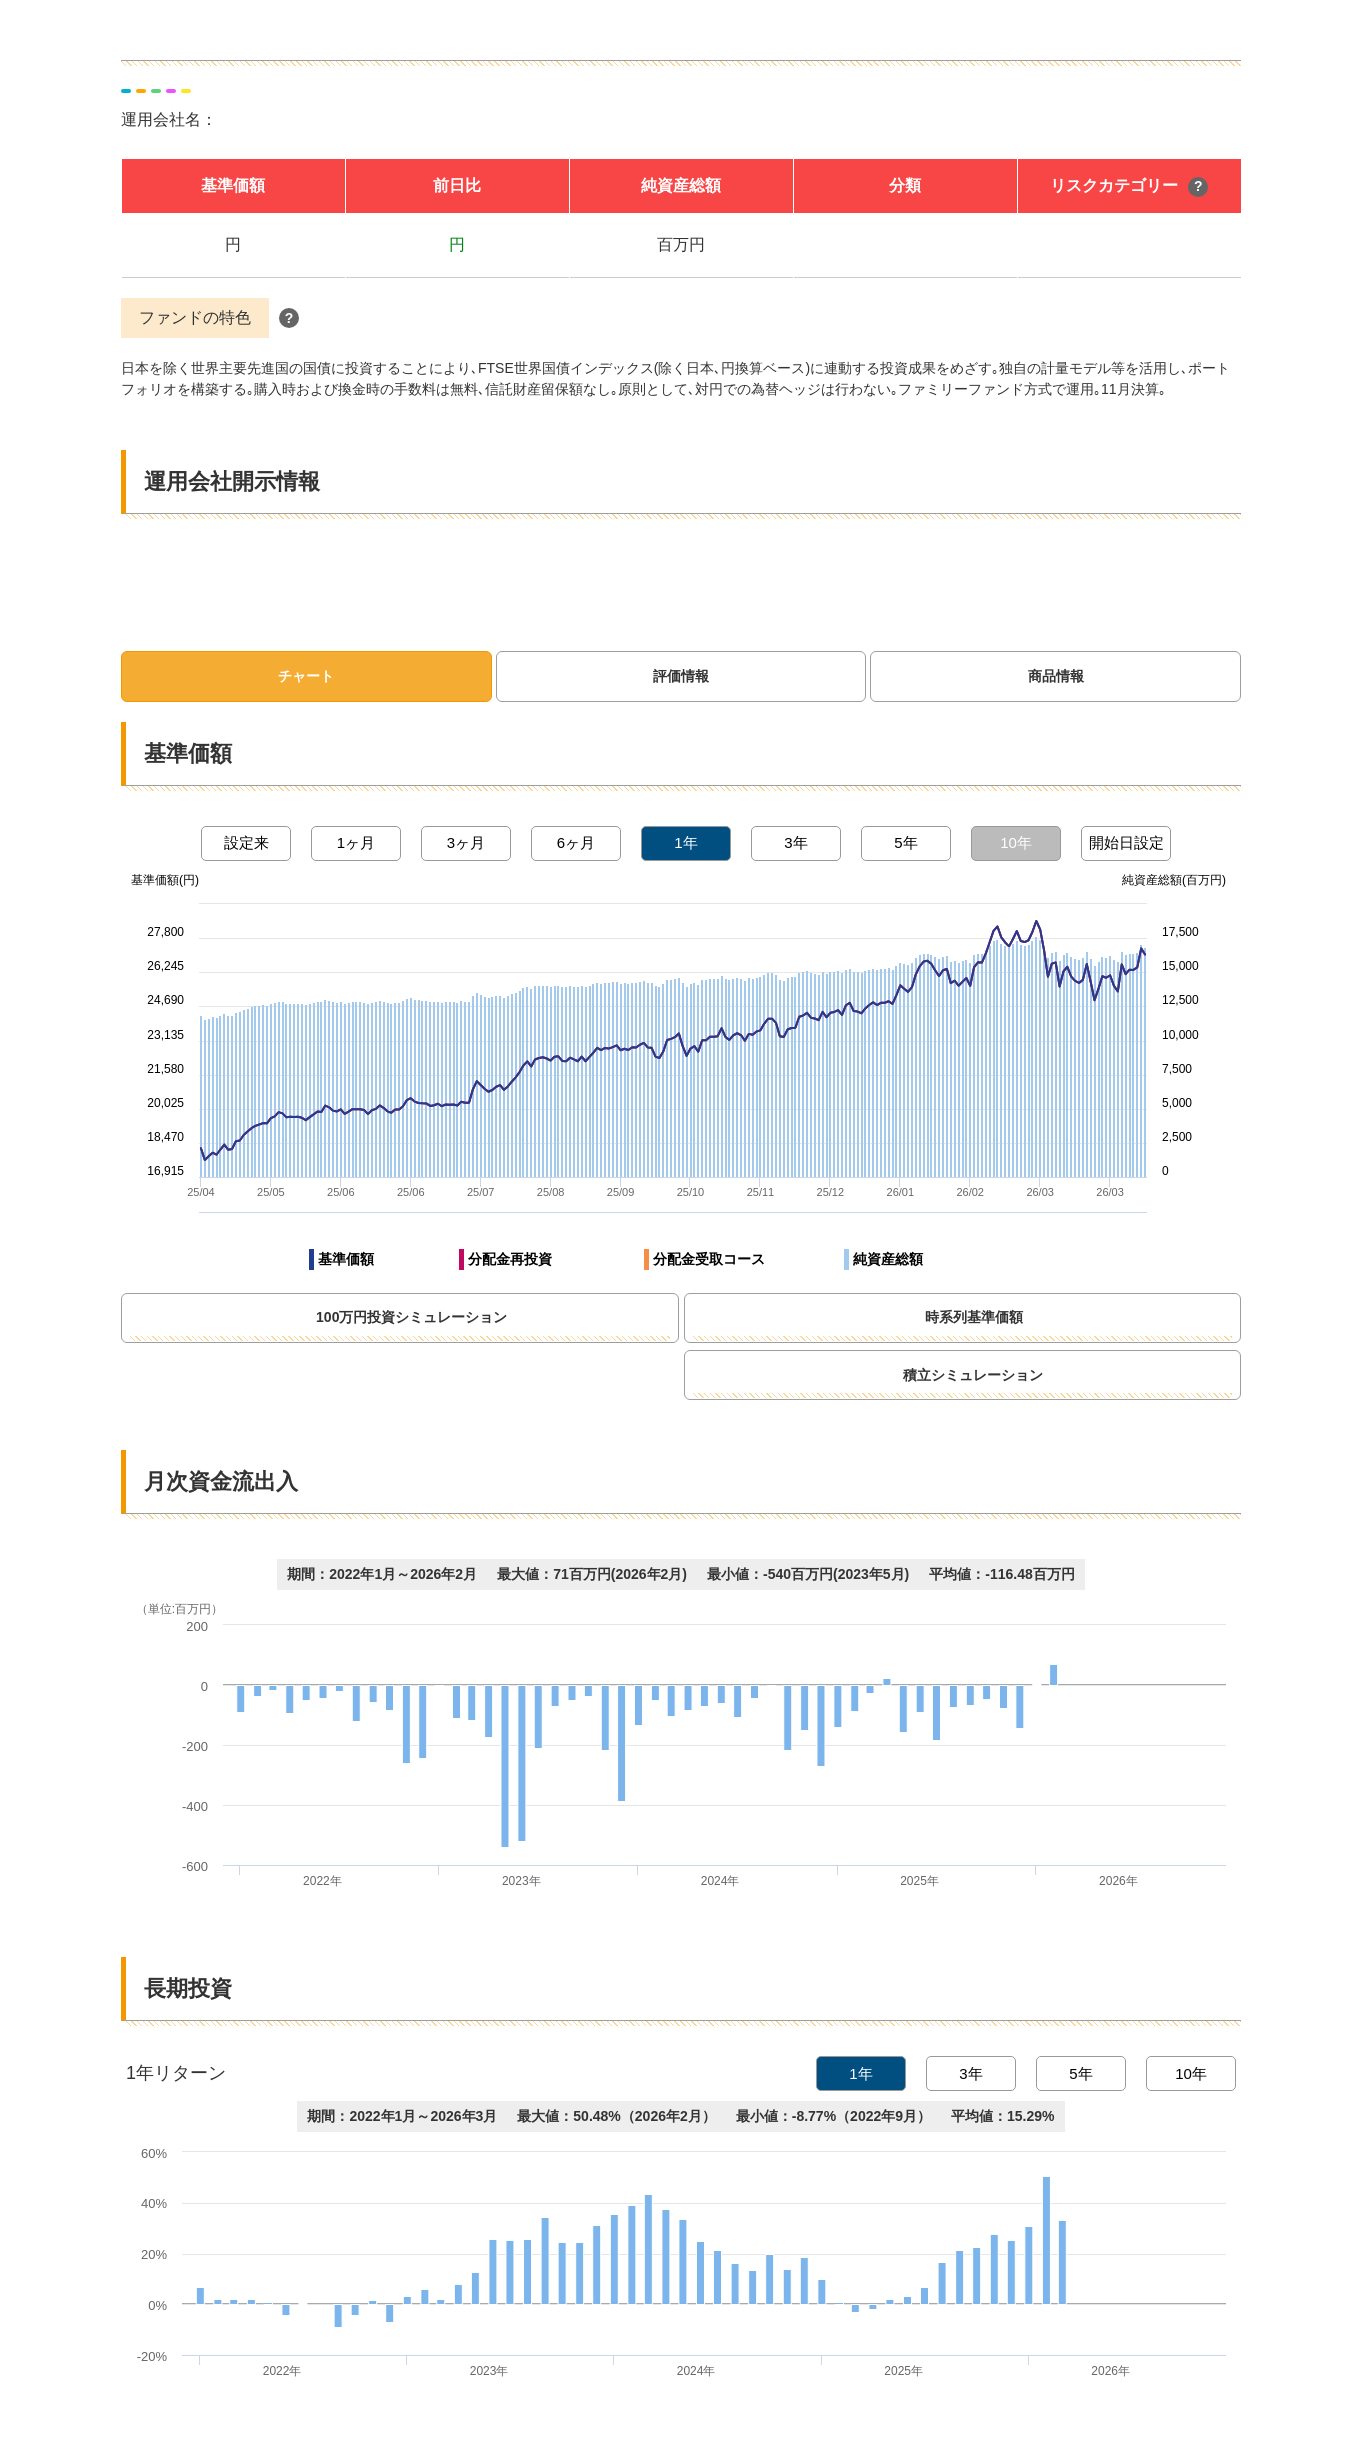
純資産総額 (888, 1259)
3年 (795, 842)
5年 (905, 842)
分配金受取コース (709, 1259)
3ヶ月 (466, 842)
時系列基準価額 (1061, 1317)
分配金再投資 (510, 1259)
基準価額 (346, 1259)
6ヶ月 (576, 842)
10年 (1016, 842)
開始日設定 (1126, 842)
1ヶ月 (356, 842)
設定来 (246, 842)
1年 (685, 842)
